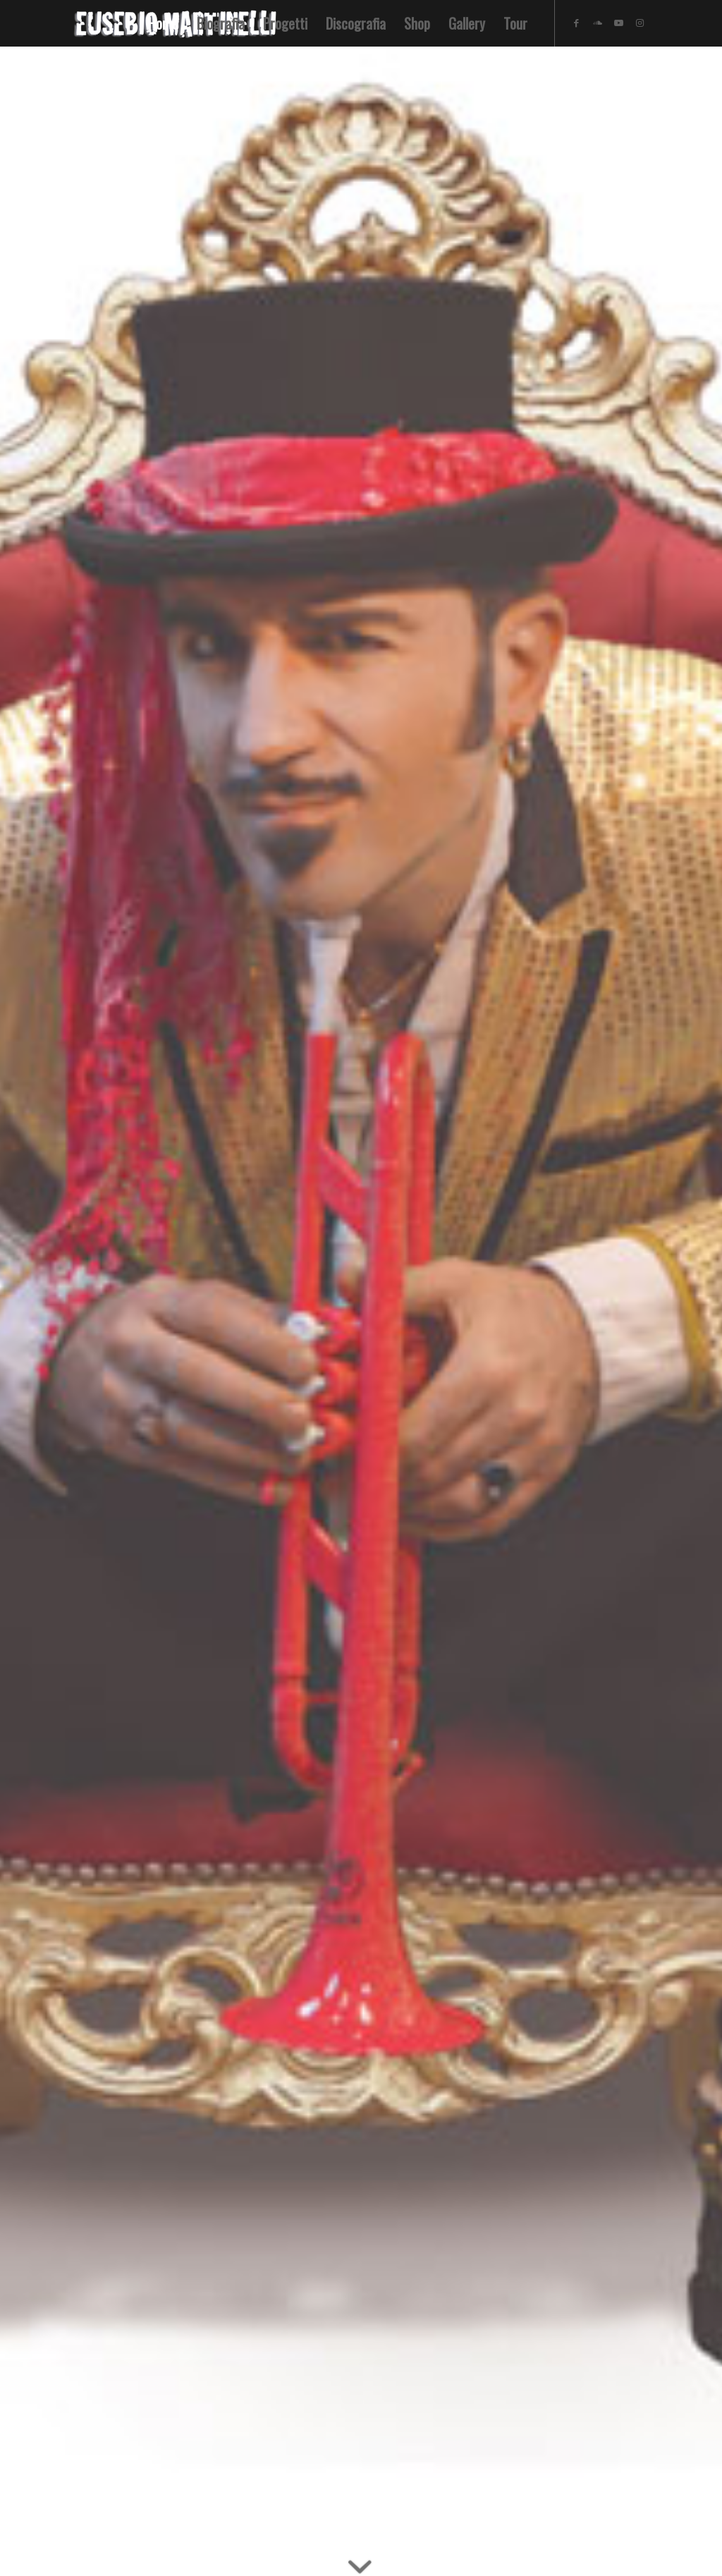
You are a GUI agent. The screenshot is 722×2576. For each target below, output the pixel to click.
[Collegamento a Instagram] (640, 22)
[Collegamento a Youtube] (619, 22)
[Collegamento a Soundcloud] (597, 22)
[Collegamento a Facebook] (576, 22)
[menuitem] (163, 23)
